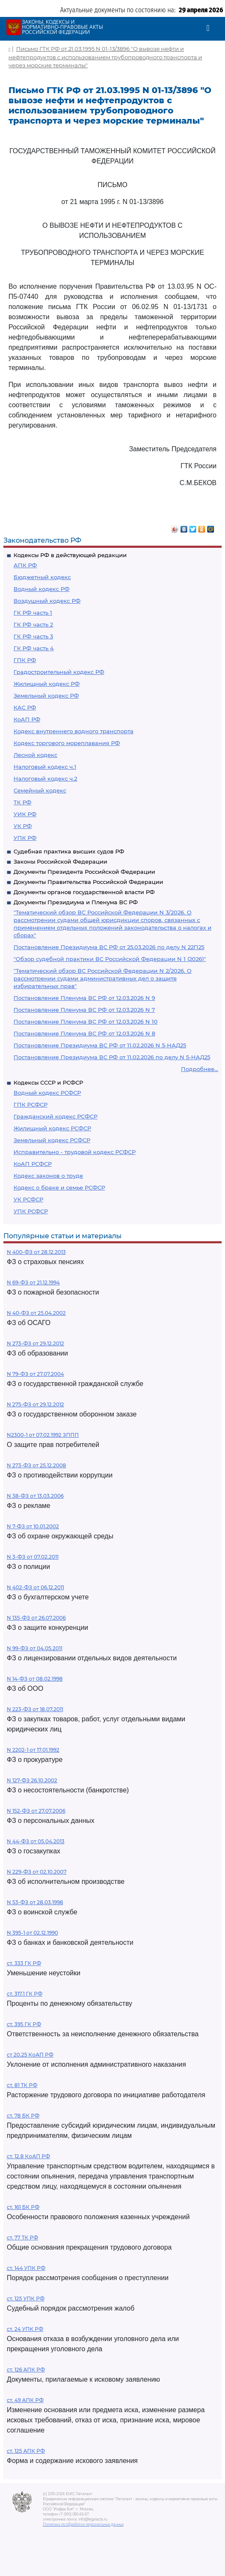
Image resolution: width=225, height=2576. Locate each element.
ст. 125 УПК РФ (25, 2298)
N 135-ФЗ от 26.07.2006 (36, 1618)
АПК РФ (25, 565)
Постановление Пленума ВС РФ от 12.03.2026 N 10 (86, 1021)
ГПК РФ (25, 660)
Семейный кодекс (40, 790)
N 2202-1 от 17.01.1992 (33, 1750)
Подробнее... (199, 1069)
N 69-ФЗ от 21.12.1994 (33, 1282)
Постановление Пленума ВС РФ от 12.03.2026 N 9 (84, 997)
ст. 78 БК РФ (23, 2115)
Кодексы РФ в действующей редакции (70, 555)
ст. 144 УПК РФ (26, 2268)
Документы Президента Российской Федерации (84, 871)
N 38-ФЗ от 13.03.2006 (35, 1496)
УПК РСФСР (31, 1211)
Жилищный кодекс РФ (47, 683)
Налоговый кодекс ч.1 (45, 766)
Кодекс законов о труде (48, 1175)
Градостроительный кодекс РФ (59, 671)
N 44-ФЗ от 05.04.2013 (35, 1841)
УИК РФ (25, 814)
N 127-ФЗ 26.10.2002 (32, 1780)
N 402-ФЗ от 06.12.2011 (35, 1587)
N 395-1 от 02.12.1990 (32, 1933)
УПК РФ (25, 837)
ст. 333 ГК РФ (24, 1963)
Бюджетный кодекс (42, 577)
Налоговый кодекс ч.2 (45, 778)
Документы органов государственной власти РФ (84, 892)
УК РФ (23, 826)
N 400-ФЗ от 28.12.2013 (36, 1252)
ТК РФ (22, 802)
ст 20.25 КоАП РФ (30, 2054)
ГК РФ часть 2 (33, 624)
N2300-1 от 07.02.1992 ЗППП (43, 1435)
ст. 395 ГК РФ (24, 2024)
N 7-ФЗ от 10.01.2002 (33, 1526)
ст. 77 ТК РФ (22, 2237)
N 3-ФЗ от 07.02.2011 (32, 1557)
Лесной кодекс (35, 754)
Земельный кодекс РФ (46, 695)
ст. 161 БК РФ (23, 2207)
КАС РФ (25, 707)
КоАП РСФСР (33, 1163)
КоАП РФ (27, 719)
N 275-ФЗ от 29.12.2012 (35, 1404)
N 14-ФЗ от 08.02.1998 (35, 1679)
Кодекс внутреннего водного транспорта (73, 731)
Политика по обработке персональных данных (83, 2524)
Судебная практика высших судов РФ (69, 851)
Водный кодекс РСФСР (47, 1092)
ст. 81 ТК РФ (22, 2085)
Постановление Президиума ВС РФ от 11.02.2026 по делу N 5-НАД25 (112, 1057)
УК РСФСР (28, 1199)
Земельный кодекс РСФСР (52, 1140)
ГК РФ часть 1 (33, 612)
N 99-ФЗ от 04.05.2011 (34, 1648)
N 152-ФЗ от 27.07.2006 (36, 1811)
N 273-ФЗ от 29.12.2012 (35, 1343)
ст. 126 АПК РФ (26, 2369)
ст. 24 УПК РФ (25, 2329)
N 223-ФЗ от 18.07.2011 (35, 1709)
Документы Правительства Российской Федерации (88, 881)
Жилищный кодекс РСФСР (52, 1128)
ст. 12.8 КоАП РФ (28, 2156)
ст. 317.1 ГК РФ (24, 1994)
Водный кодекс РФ (41, 588)
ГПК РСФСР (30, 1104)
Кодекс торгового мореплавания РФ (67, 743)
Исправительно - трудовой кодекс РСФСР (75, 1152)
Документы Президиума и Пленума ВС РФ (76, 902)
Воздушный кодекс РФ (47, 600)
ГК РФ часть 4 (34, 648)
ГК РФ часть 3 (33, 636)
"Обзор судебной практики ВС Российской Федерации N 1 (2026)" (110, 958)
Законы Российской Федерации (60, 861)
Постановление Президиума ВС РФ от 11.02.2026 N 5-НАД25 (100, 1045)
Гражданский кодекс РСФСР (55, 1116)
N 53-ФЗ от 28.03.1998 (35, 1902)
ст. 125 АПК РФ (26, 2451)
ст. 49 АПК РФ (25, 2400)
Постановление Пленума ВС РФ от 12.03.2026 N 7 (84, 1009)
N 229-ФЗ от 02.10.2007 (37, 1872)
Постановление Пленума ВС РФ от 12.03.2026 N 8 (84, 1033)
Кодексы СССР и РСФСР (48, 1082)
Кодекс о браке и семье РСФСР (59, 1187)
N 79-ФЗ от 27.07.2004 (35, 1374)
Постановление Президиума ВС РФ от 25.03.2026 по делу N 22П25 (109, 947)
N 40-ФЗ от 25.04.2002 (36, 1313)
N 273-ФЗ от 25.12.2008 (36, 1465)
